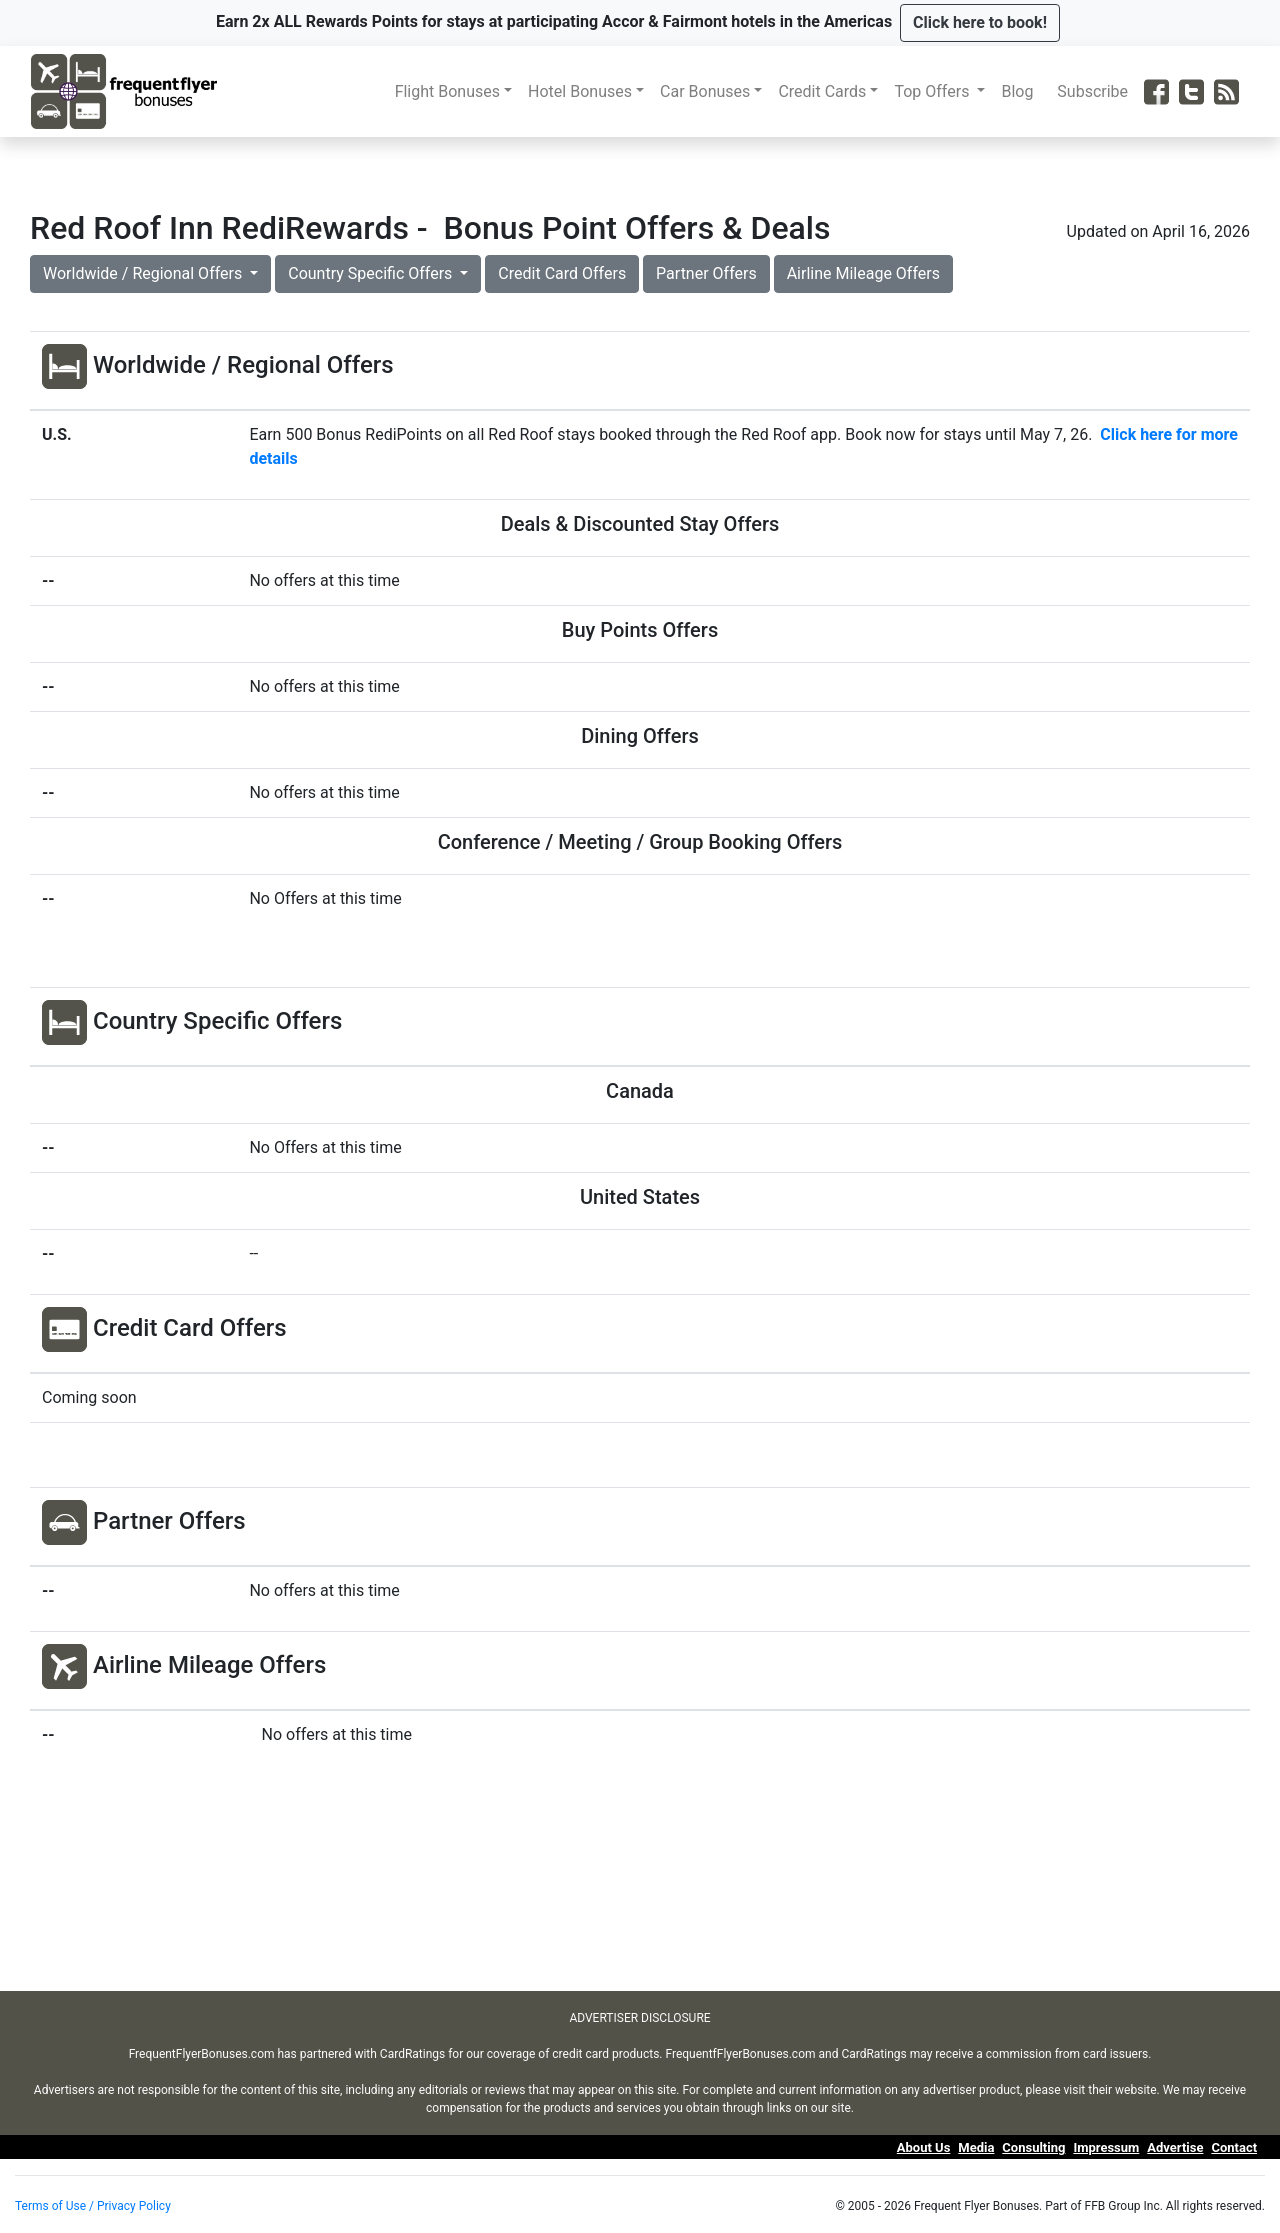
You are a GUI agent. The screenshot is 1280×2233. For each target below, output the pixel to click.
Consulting (1033, 2147)
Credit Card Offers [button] (562, 273)
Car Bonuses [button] (705, 91)
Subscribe (1096, 91)
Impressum (1106, 2147)
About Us (924, 2147)
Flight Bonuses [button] (447, 91)
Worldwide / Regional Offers (144, 273)
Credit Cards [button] (822, 91)
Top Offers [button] (933, 91)
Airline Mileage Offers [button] (863, 273)
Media (976, 2147)
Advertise (1175, 2147)
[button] (980, 23)
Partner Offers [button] (706, 273)
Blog (1021, 91)
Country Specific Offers (372, 273)
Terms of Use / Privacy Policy (93, 2206)
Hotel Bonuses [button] (580, 91)
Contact (1234, 2147)
